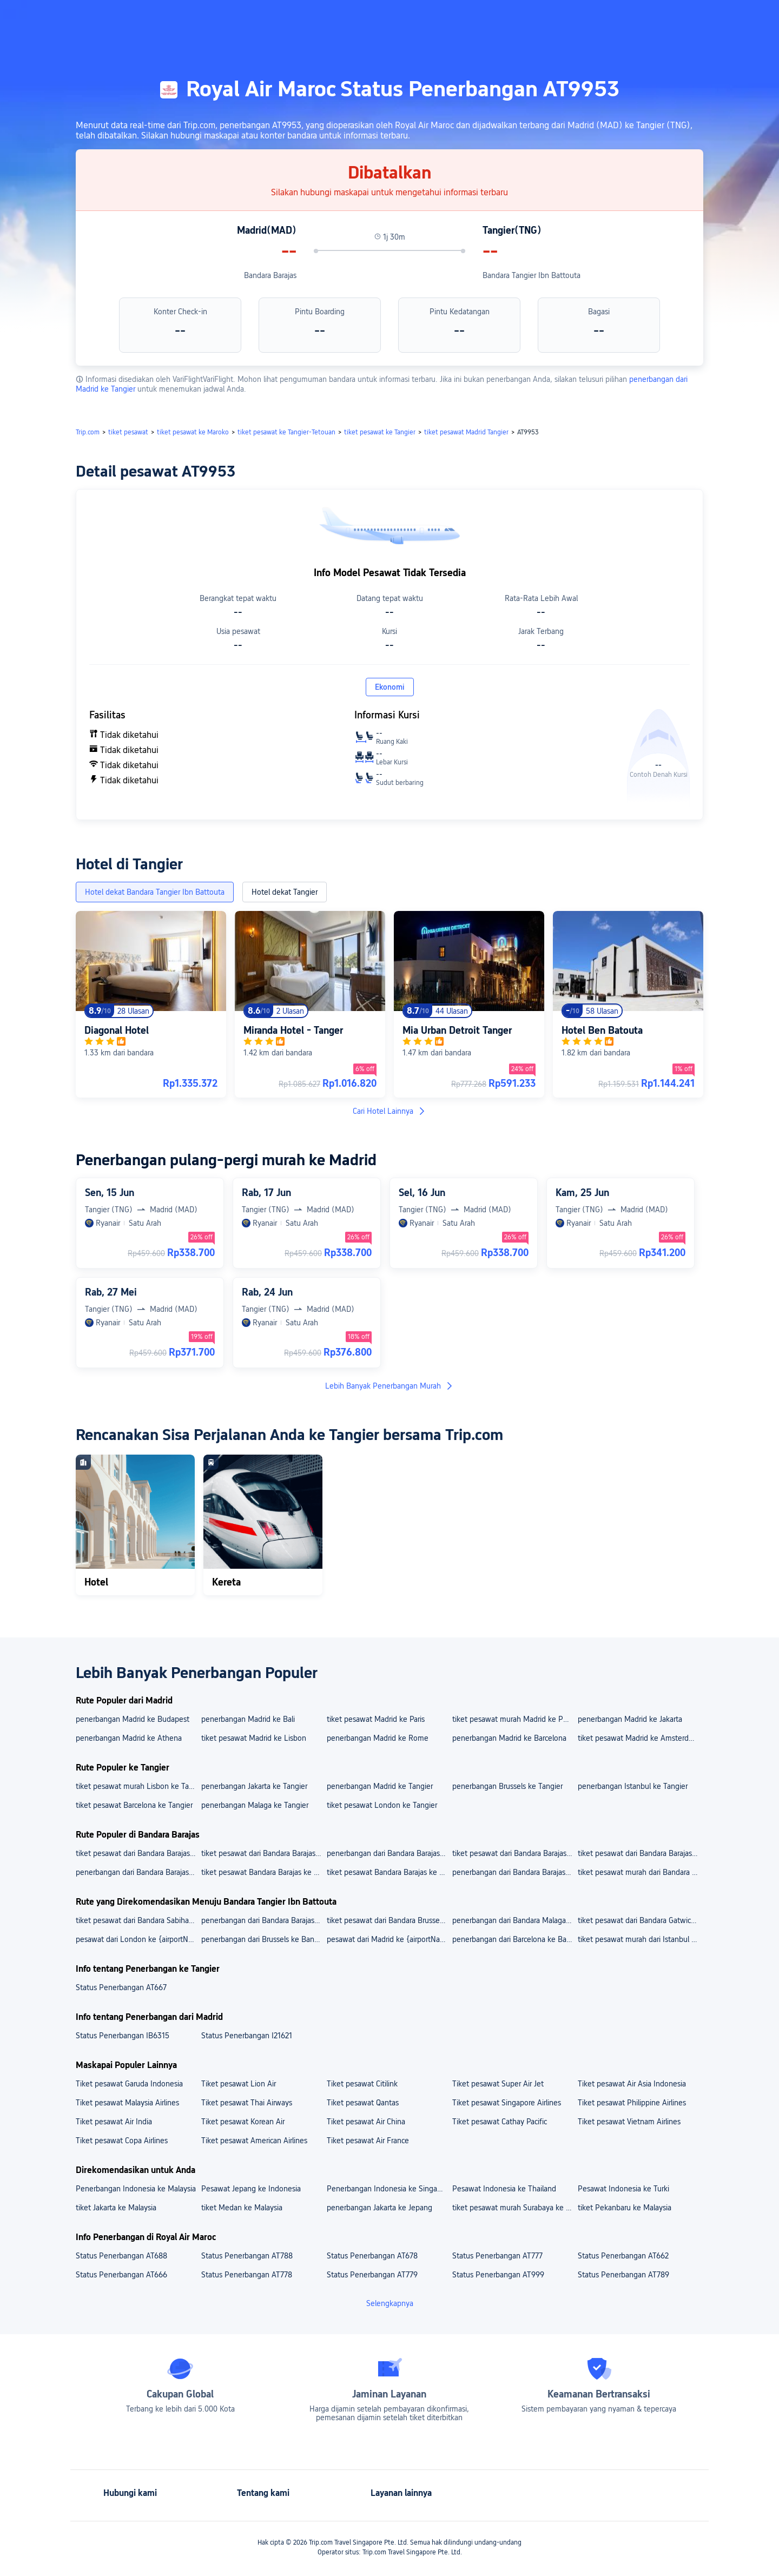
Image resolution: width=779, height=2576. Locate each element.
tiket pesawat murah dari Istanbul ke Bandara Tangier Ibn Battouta (640, 1939)
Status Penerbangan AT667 (121, 1987)
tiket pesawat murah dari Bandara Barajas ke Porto (640, 1872)
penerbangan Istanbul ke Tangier (633, 1786)
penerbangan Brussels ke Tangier (507, 1786)
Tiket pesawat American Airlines (254, 2140)
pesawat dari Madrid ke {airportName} (389, 1939)
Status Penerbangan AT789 (623, 2274)
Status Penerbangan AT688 (121, 2255)
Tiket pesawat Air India (114, 2121)
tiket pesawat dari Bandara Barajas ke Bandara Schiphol (263, 1853)
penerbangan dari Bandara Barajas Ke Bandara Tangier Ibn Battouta (263, 1920)
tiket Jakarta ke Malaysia (116, 2207)
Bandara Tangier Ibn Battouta (531, 275)
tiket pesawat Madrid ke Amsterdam (638, 1738)
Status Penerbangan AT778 (246, 2274)
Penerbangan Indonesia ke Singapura (389, 2188)
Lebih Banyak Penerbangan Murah (389, 1386)
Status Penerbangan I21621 (246, 2035)
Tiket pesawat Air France (368, 2140)
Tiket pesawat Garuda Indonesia (129, 2083)
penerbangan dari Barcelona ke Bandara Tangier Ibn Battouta (514, 1939)
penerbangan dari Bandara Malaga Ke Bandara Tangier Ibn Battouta (514, 1920)
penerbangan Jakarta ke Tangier (254, 1786)
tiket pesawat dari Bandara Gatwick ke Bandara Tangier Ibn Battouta (640, 1920)
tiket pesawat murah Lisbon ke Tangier (138, 1786)
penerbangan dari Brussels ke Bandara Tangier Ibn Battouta (263, 1939)
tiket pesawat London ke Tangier (382, 1805)
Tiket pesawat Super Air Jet (498, 2083)
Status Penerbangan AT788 (247, 2255)
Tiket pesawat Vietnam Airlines (629, 2121)
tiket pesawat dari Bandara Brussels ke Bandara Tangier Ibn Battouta (389, 1920)
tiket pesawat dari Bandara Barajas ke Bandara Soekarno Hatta (514, 1853)
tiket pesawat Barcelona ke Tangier (134, 1805)
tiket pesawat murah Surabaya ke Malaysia (514, 2207)
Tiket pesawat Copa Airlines (122, 2140)
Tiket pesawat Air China (366, 2121)
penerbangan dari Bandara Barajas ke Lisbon (138, 1872)
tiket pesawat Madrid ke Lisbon (253, 1738)
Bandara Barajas (270, 275)
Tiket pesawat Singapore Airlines (506, 2102)
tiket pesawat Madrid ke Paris (376, 1719)
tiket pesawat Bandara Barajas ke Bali (389, 1872)
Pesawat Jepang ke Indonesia (251, 2188)
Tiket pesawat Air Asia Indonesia (632, 2083)
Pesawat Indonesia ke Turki (623, 2188)
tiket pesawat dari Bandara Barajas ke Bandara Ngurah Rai (640, 1853)
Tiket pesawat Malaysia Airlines (127, 2102)
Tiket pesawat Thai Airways (246, 2102)
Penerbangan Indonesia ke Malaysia (136, 2188)
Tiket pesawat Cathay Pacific (499, 2121)
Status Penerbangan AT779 (372, 2274)
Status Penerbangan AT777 (497, 2255)
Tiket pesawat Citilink (362, 2083)
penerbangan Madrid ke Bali (248, 1719)
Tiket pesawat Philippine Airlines (632, 2102)
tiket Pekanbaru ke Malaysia (624, 2207)
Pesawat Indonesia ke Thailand (504, 2188)
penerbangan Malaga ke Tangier (254, 1805)
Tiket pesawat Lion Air (238, 2083)
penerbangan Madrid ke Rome (377, 1738)
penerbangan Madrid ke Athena (129, 1738)
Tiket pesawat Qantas (363, 2102)
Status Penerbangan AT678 (372, 2255)
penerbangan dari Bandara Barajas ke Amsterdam (514, 1872)
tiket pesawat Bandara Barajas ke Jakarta (263, 1872)
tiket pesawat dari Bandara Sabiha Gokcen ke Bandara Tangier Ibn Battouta (138, 1920)
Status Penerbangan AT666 (121, 2274)
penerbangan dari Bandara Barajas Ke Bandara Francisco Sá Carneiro (389, 1853)
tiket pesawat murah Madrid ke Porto (514, 1719)
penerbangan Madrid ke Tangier (380, 1786)
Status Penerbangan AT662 (623, 2255)
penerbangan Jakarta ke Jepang (379, 2207)
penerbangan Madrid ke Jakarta (630, 1719)
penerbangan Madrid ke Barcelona (509, 1738)
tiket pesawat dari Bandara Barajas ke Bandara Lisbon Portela (138, 1853)
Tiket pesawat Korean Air (243, 2121)
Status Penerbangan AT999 (498, 2274)
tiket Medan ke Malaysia (241, 2207)
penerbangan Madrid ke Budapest (132, 1719)
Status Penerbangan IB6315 (122, 2035)
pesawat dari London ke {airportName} (138, 1939)
